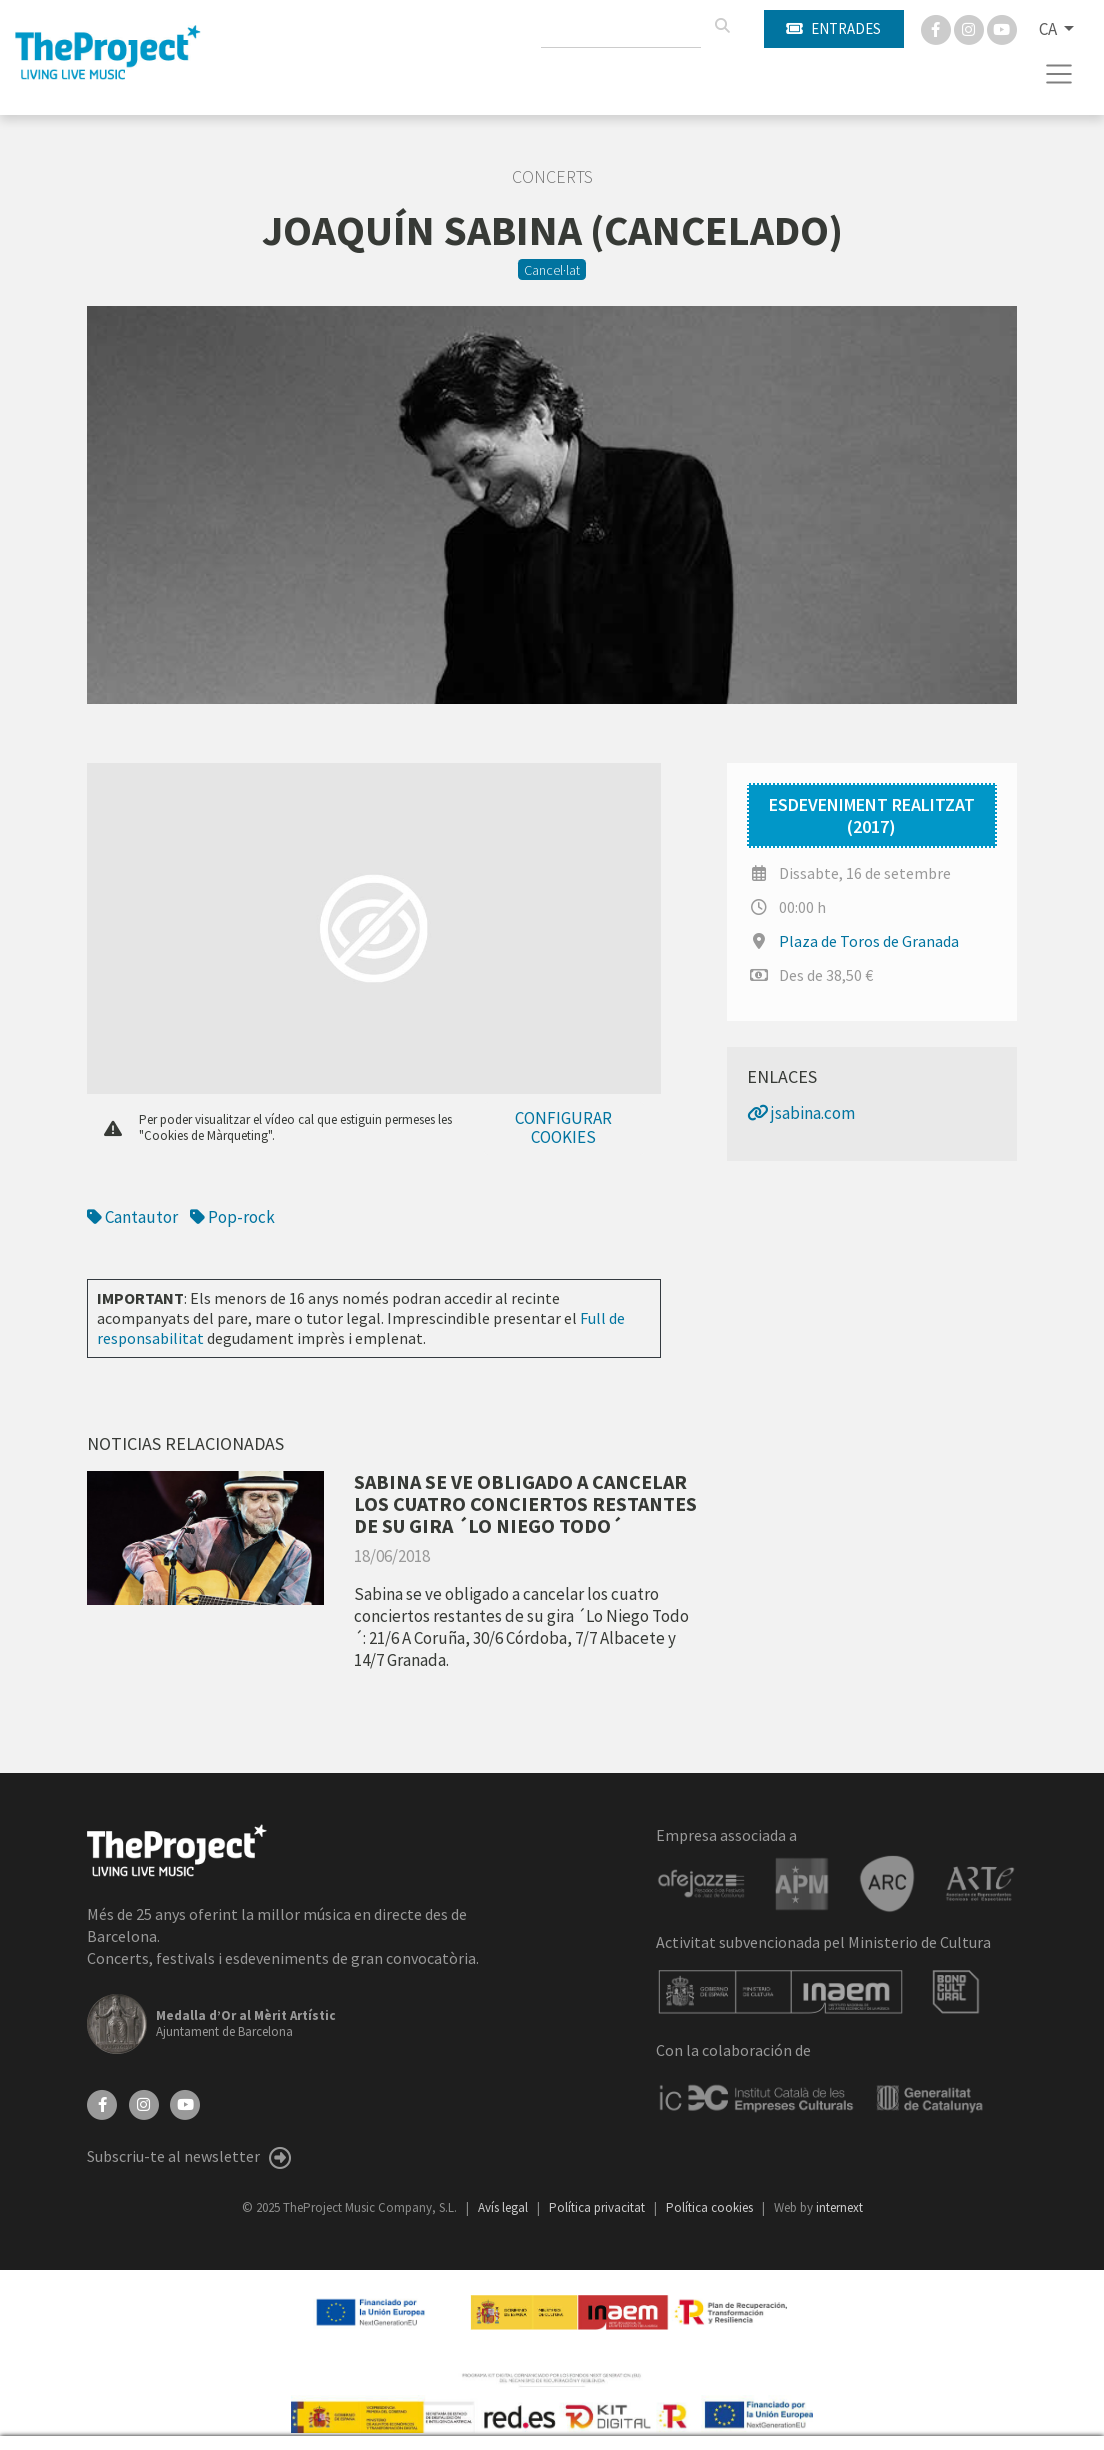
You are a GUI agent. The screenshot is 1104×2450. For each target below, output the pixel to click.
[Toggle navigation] (1059, 74)
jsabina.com (801, 1113)
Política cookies (711, 2207)
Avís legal (504, 2207)
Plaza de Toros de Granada (869, 941)
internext (839, 2207)
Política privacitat (598, 2207)
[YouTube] (185, 2102)
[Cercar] (722, 26)
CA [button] (1049, 29)
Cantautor (132, 1217)
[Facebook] (937, 28)
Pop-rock (232, 1217)
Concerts (552, 177)
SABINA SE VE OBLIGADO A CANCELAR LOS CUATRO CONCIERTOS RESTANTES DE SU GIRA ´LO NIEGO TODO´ (525, 1503)
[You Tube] (1002, 28)
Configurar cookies (563, 1127)
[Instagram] (970, 28)
